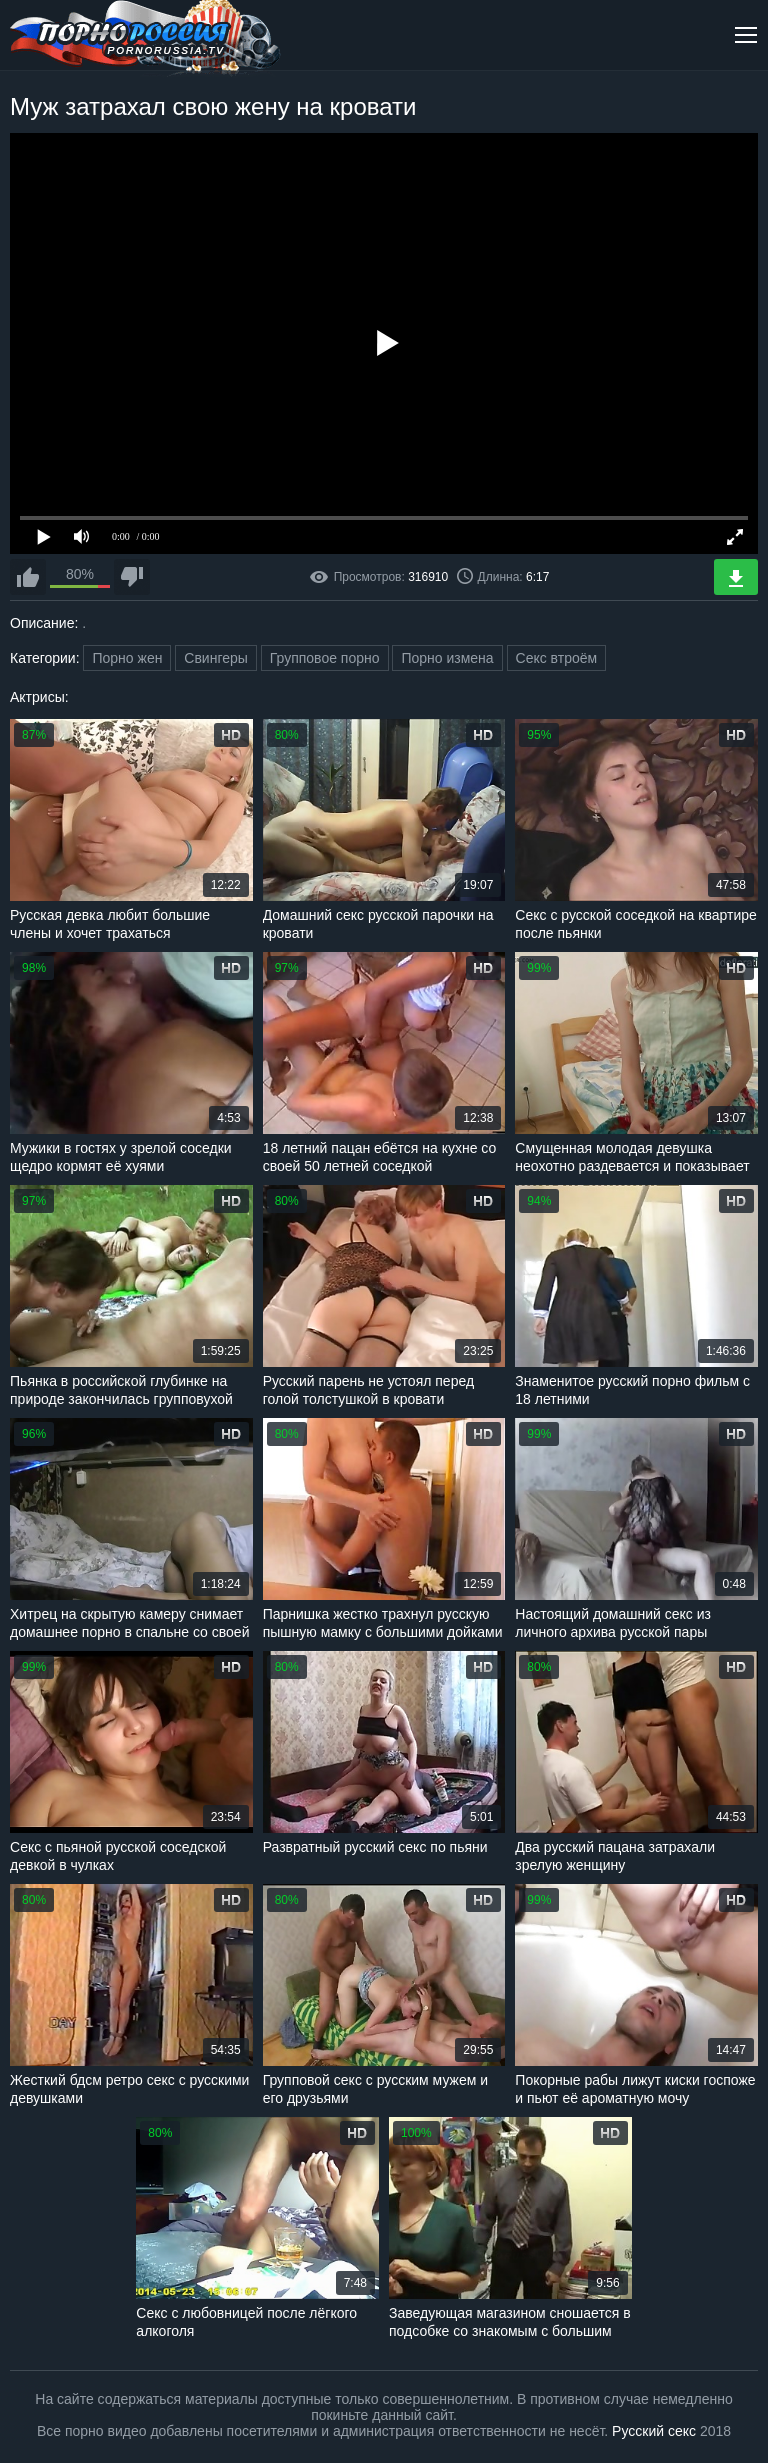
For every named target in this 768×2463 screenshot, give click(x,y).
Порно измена (447, 658)
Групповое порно (325, 658)
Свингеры (216, 658)
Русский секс (654, 2431)
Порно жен (127, 658)
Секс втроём (557, 658)
